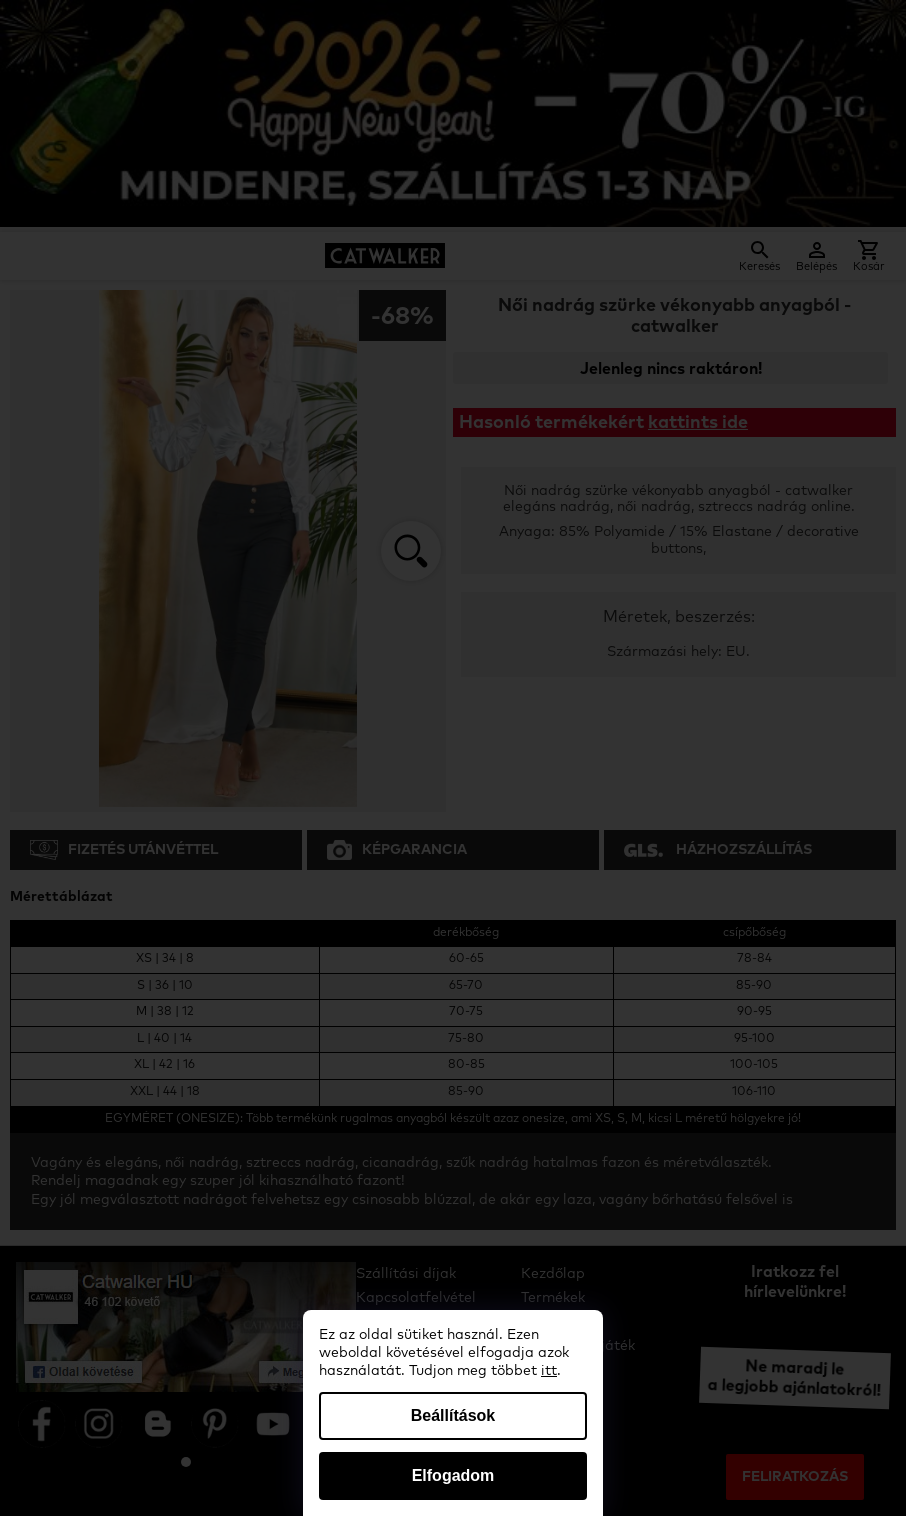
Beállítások (453, 1415)
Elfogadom (453, 1475)
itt (549, 1371)
